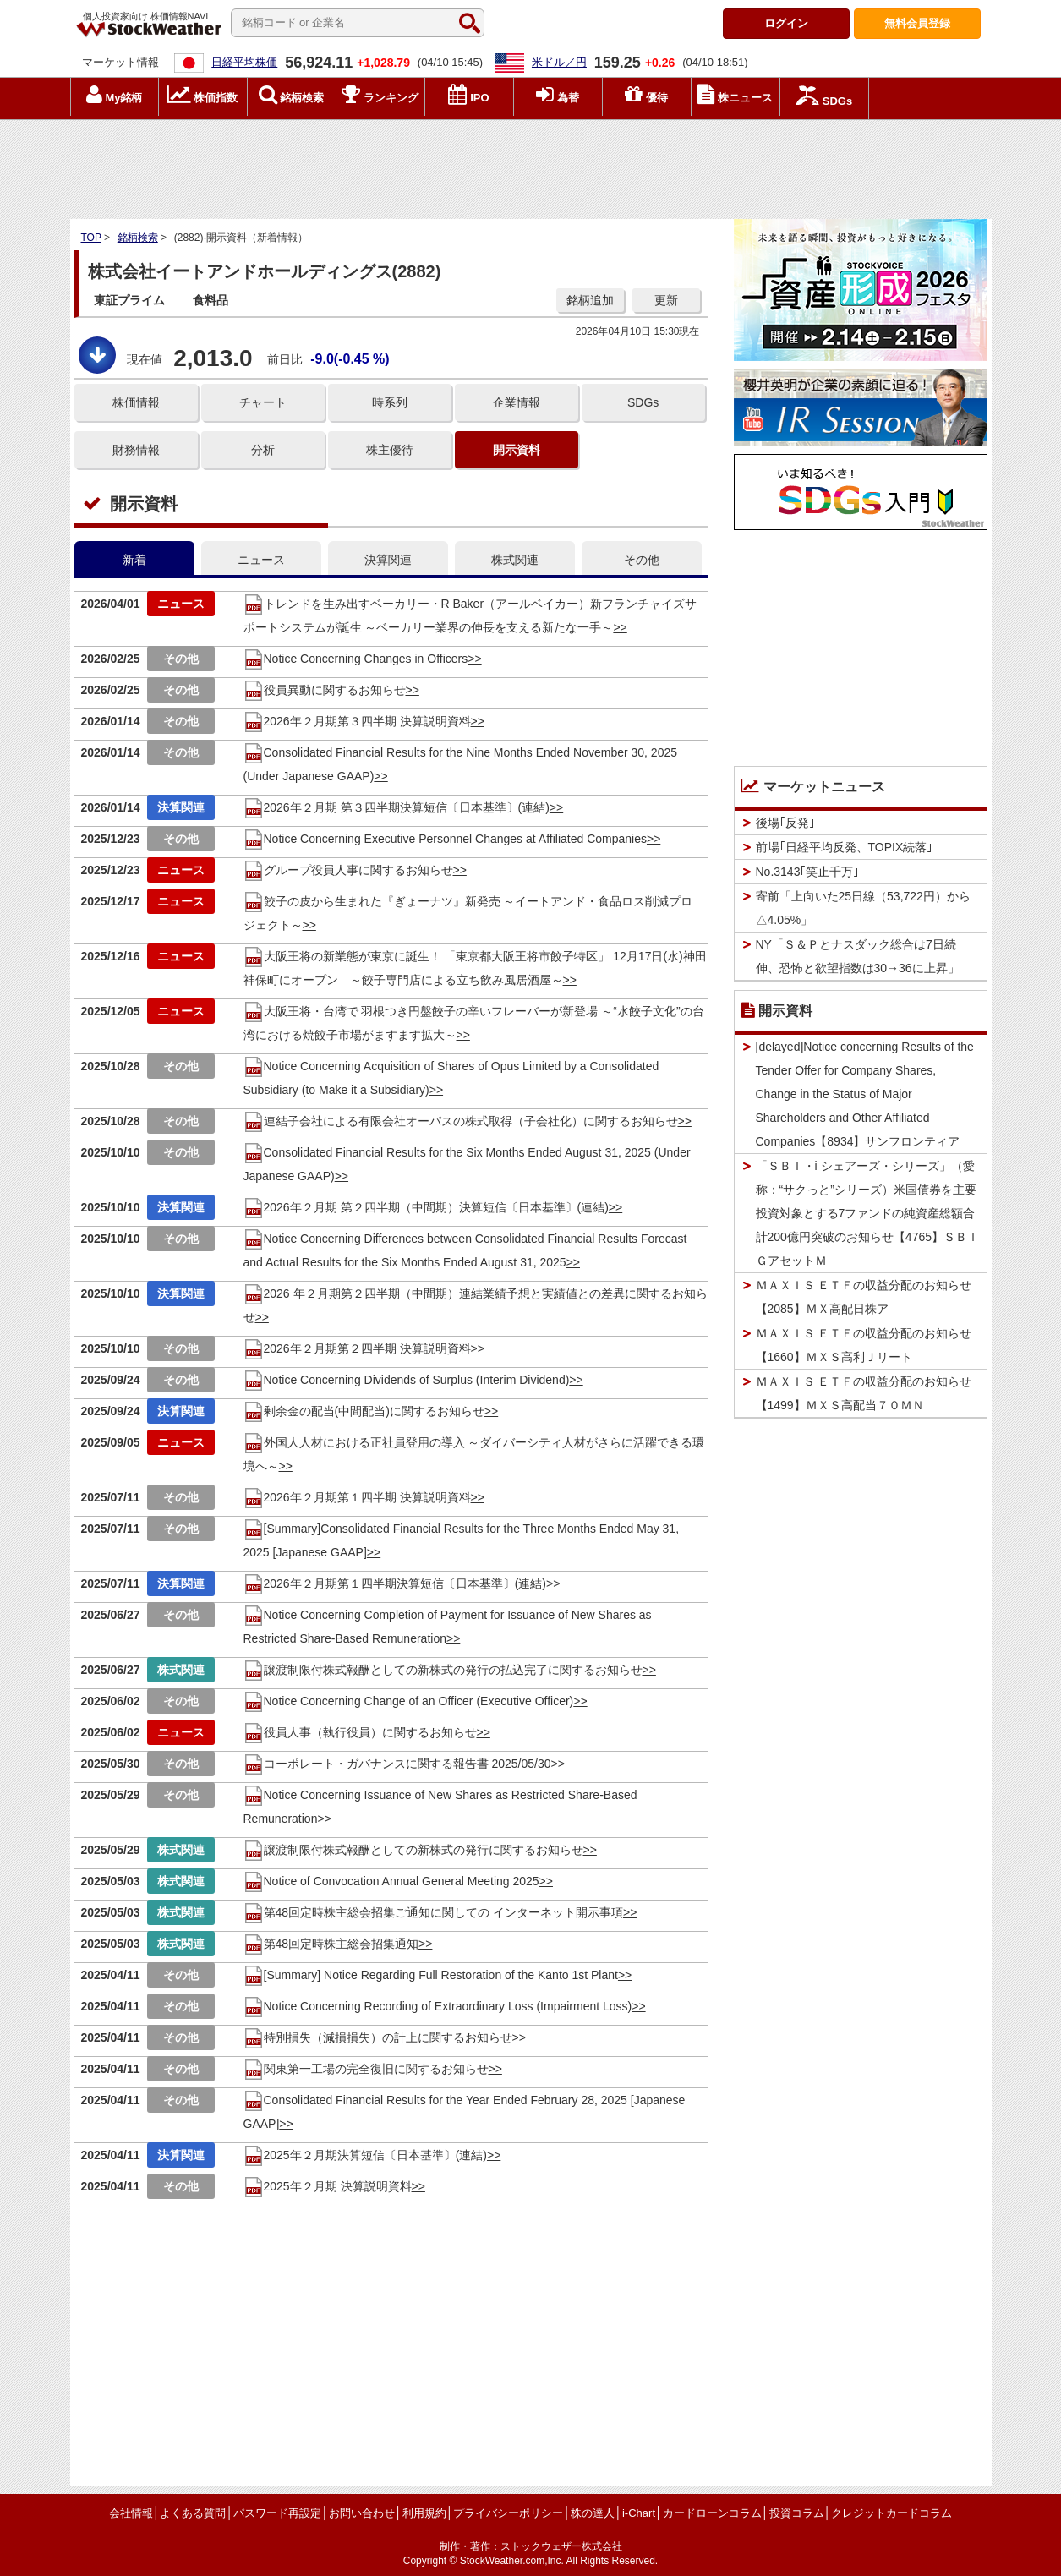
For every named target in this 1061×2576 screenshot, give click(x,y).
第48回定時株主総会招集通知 (331, 1943)
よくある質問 (193, 2513)
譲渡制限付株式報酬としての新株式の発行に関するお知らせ (413, 1850)
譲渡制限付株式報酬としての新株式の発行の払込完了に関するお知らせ (443, 1669)
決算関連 (388, 559)
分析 (263, 450)
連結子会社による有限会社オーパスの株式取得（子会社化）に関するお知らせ (460, 1121)
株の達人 (593, 2513)
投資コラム (796, 2513)
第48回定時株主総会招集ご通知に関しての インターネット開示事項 (433, 1912)
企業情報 (516, 402)
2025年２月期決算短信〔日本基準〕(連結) (365, 2155)
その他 (641, 559)
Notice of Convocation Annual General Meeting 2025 (391, 1881)
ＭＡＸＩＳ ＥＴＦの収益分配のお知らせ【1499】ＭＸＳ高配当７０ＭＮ (864, 1393)
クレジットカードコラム (891, 2513)
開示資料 (516, 450)
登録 (917, 23)
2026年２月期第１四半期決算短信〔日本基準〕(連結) (394, 1583)
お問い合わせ (362, 2513)
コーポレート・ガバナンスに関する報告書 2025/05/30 (397, 1763)
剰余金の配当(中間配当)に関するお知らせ (363, 1411)
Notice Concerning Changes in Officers (355, 658)
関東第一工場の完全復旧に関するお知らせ (366, 2069)
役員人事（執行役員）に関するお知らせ (360, 1732)
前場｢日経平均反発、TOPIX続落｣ (844, 847)
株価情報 (136, 402)
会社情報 (131, 2513)
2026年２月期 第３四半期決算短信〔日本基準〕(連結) (396, 807)
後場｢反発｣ (785, 822)
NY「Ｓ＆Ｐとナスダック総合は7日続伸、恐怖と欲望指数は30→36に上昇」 (858, 956)
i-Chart (638, 2513)
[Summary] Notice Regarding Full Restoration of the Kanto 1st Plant (430, 1975)
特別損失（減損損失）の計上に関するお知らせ (377, 2037)
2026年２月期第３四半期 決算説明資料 (357, 721)
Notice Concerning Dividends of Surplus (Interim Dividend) (406, 1379)
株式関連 (515, 559)
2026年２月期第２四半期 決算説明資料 (357, 1348)
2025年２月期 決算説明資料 (327, 2186)
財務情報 (136, 450)
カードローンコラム (712, 2513)
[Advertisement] (531, 165)
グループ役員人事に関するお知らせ (348, 870)
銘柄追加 (590, 300)
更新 (666, 300)
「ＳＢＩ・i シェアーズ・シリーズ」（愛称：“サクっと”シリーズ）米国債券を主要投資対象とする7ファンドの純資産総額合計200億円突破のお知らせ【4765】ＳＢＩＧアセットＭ (868, 1213)
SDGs (643, 402)
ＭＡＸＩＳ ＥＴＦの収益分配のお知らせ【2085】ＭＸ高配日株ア (864, 1296)
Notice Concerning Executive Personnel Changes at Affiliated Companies (445, 838)
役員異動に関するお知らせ (324, 690)
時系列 (389, 402)
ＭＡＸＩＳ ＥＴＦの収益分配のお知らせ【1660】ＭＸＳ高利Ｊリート (864, 1345)
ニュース (261, 559)
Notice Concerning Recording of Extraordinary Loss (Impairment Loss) (437, 2006)
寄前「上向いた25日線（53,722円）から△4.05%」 (863, 908)
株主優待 (389, 450)
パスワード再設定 (277, 2513)
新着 (134, 559)
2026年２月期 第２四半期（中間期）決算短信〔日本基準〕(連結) (426, 1207)
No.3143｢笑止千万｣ (808, 871)
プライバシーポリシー (508, 2513)
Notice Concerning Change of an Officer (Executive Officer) (408, 1701)
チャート (263, 402)
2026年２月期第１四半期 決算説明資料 (357, 1497)
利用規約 (424, 2513)
